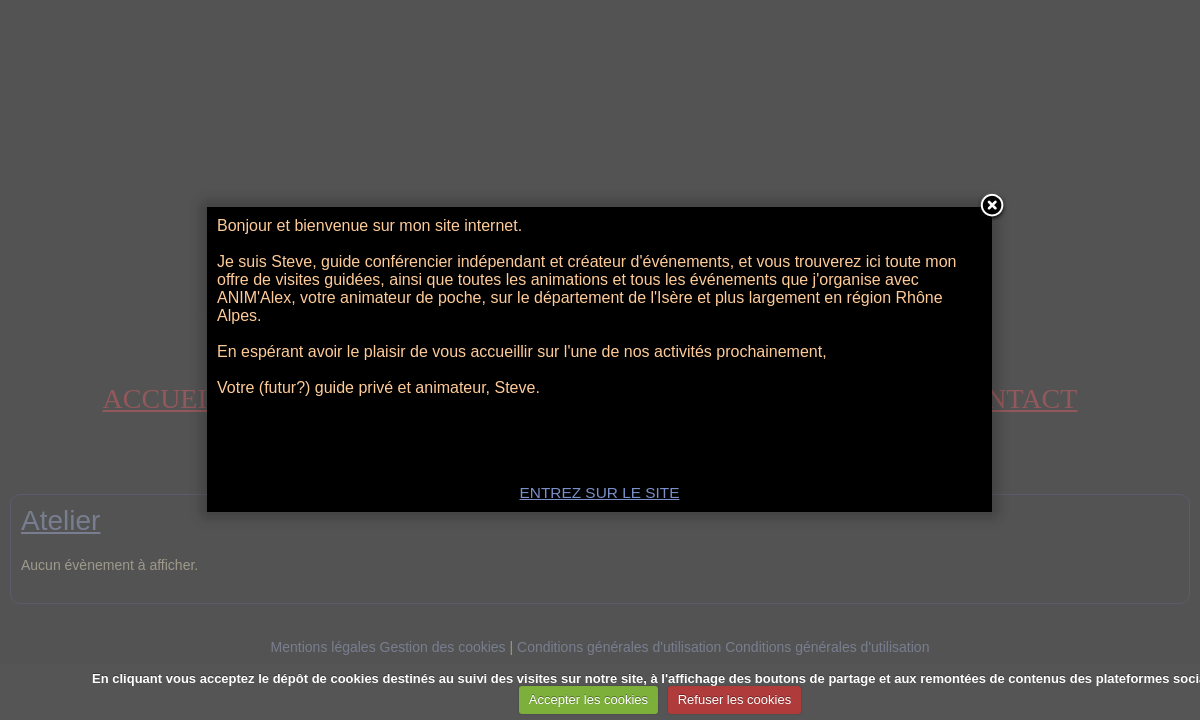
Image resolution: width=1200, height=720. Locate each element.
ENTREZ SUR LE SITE (600, 492)
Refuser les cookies (734, 699)
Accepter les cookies (588, 699)
